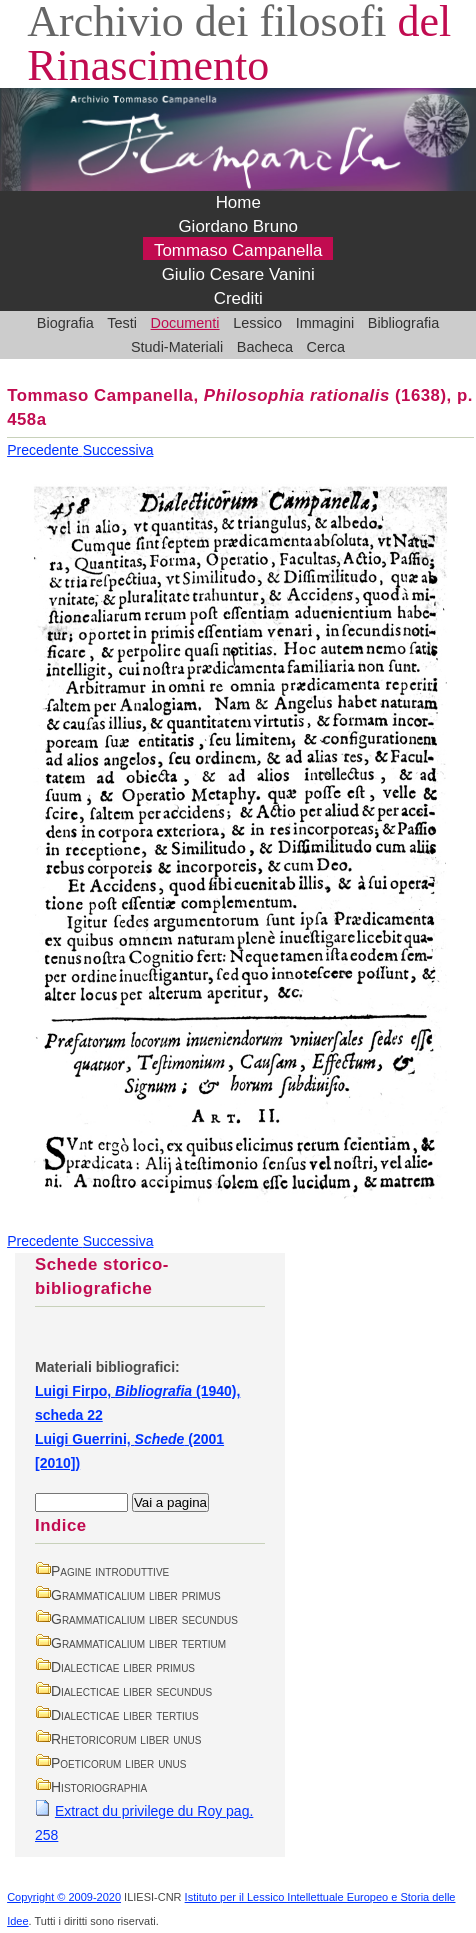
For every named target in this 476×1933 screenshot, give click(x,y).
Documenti (185, 323)
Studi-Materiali (177, 347)
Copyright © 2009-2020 (64, 1897)
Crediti (238, 298)
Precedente (45, 450)
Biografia (65, 323)
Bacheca (265, 347)
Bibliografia (403, 323)
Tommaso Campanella (238, 250)
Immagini (325, 323)
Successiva (118, 450)
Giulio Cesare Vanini (238, 274)
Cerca (326, 347)
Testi (122, 323)
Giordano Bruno (238, 226)
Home (238, 202)
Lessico (257, 323)
